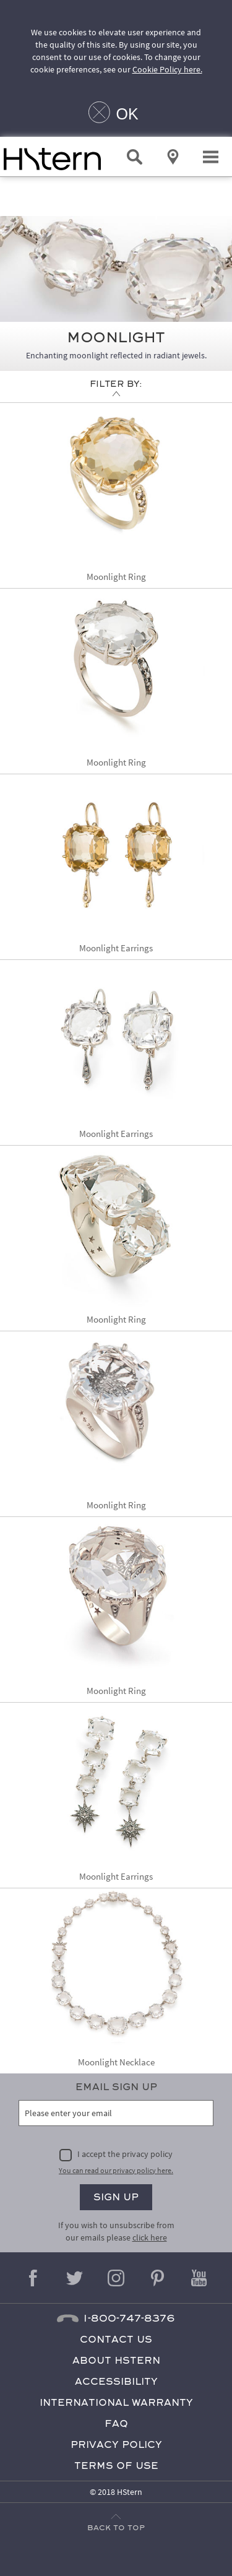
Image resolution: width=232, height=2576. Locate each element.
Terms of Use (116, 2465)
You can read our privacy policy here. (116, 2170)
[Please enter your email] (116, 2113)
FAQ (116, 2423)
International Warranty (116, 2402)
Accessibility (116, 2381)
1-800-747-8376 (129, 2318)
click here (149, 2237)
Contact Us (116, 2339)
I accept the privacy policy (125, 2153)
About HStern (116, 2360)
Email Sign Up (116, 2086)
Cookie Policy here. (167, 69)
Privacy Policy (116, 2444)
